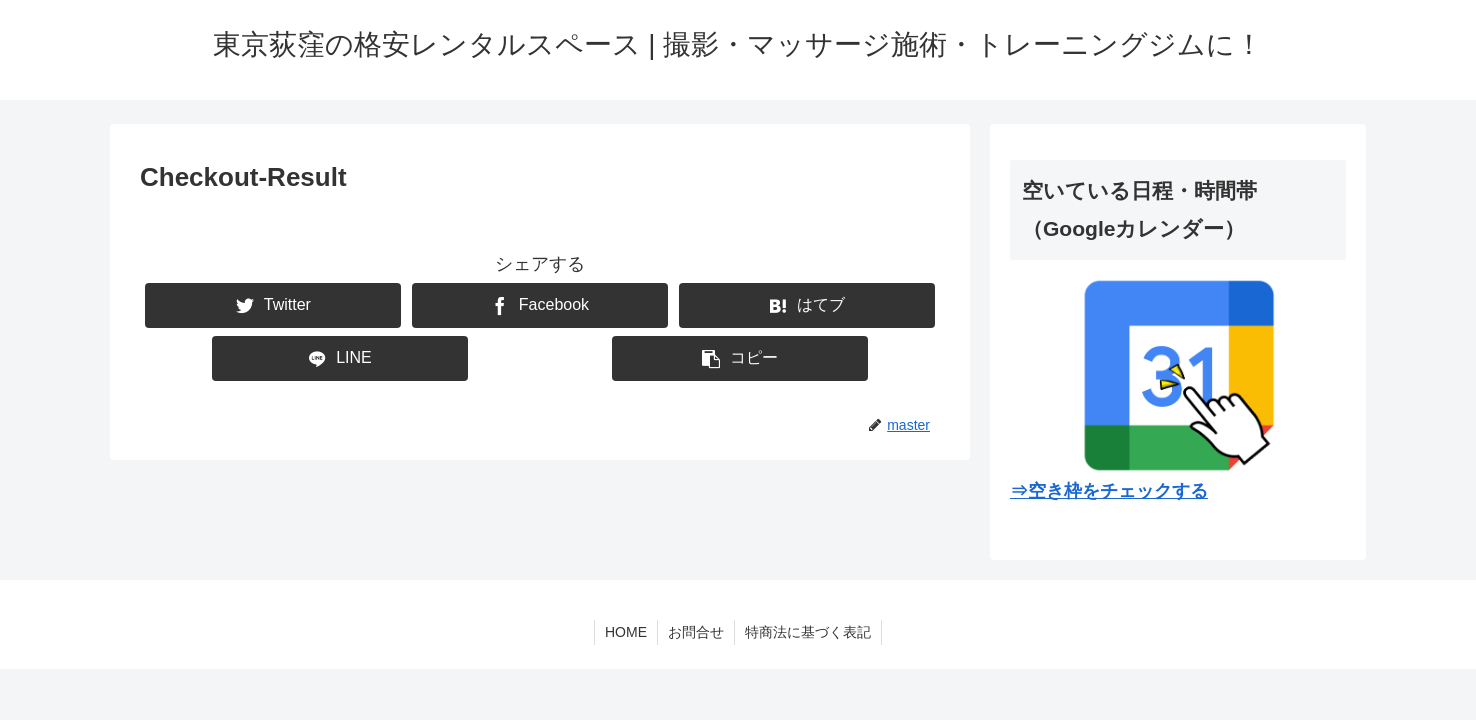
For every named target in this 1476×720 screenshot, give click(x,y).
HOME (626, 632)
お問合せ (696, 632)
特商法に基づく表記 (808, 632)
